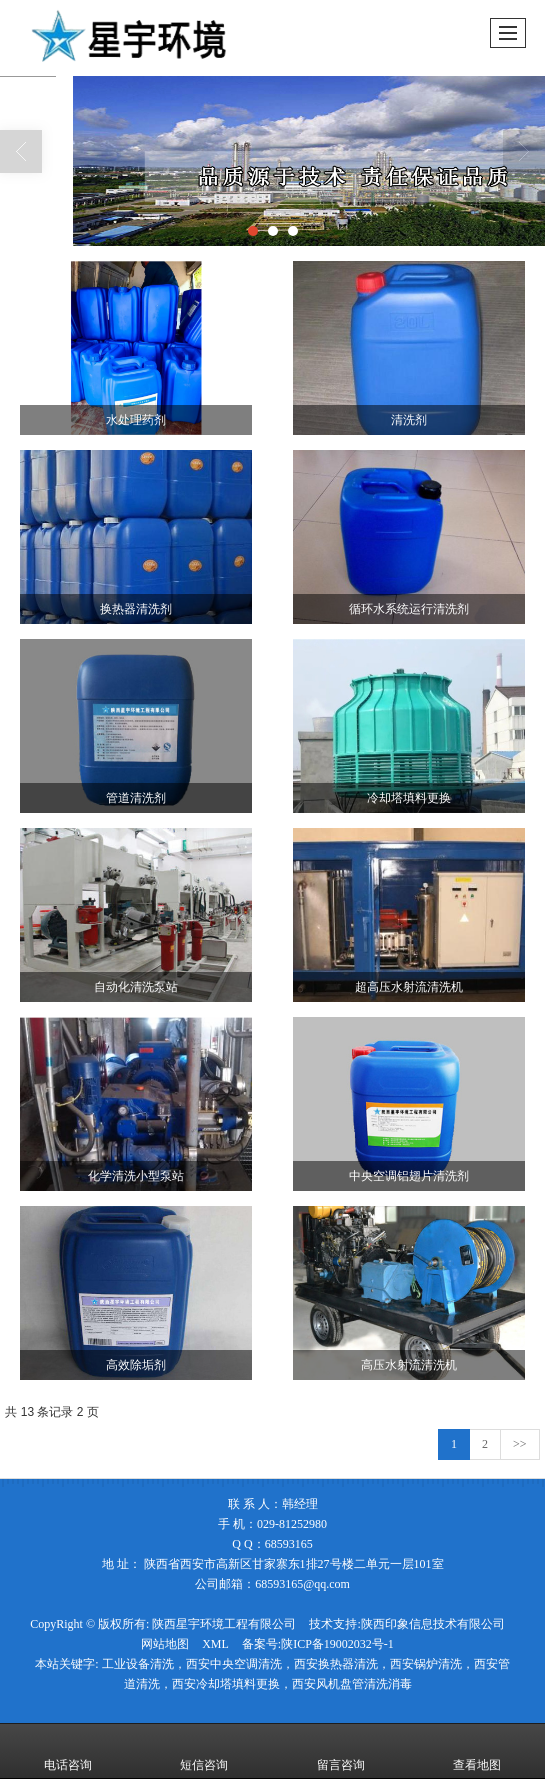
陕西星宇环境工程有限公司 (224, 1624)
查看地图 (477, 1751)
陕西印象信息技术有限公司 (433, 1624)
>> (520, 1444)
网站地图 (165, 1644)
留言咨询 (341, 1751)
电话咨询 (68, 1751)
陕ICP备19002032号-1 (337, 1644)
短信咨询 (204, 1751)
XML (215, 1644)
